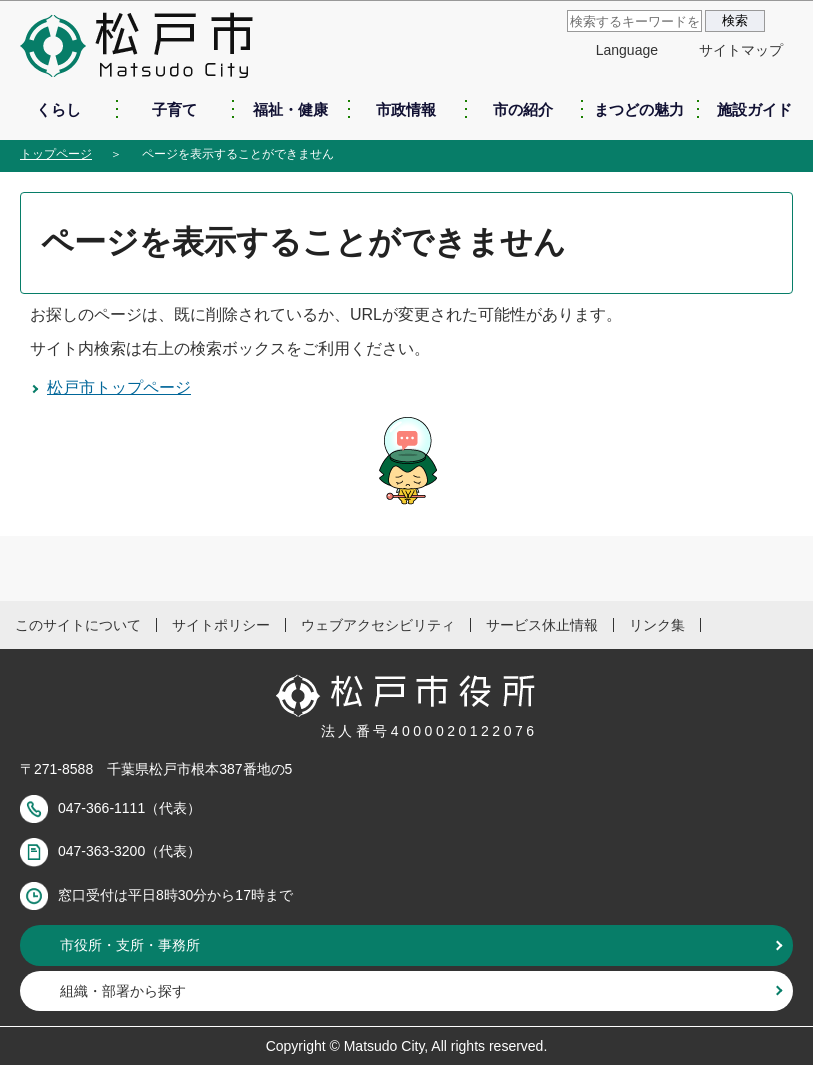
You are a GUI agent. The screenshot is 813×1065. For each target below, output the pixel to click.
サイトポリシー (221, 625)
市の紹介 (523, 109)
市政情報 (406, 109)
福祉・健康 (290, 109)
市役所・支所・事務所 (130, 945)
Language (627, 50)
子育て (174, 109)
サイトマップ (741, 50)
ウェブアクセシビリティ (378, 625)
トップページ (56, 154)
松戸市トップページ (119, 387)
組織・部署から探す (123, 991)
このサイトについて (78, 625)
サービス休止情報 (542, 625)
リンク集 (657, 625)
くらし (58, 109)
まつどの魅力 (639, 109)
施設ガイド (754, 109)
